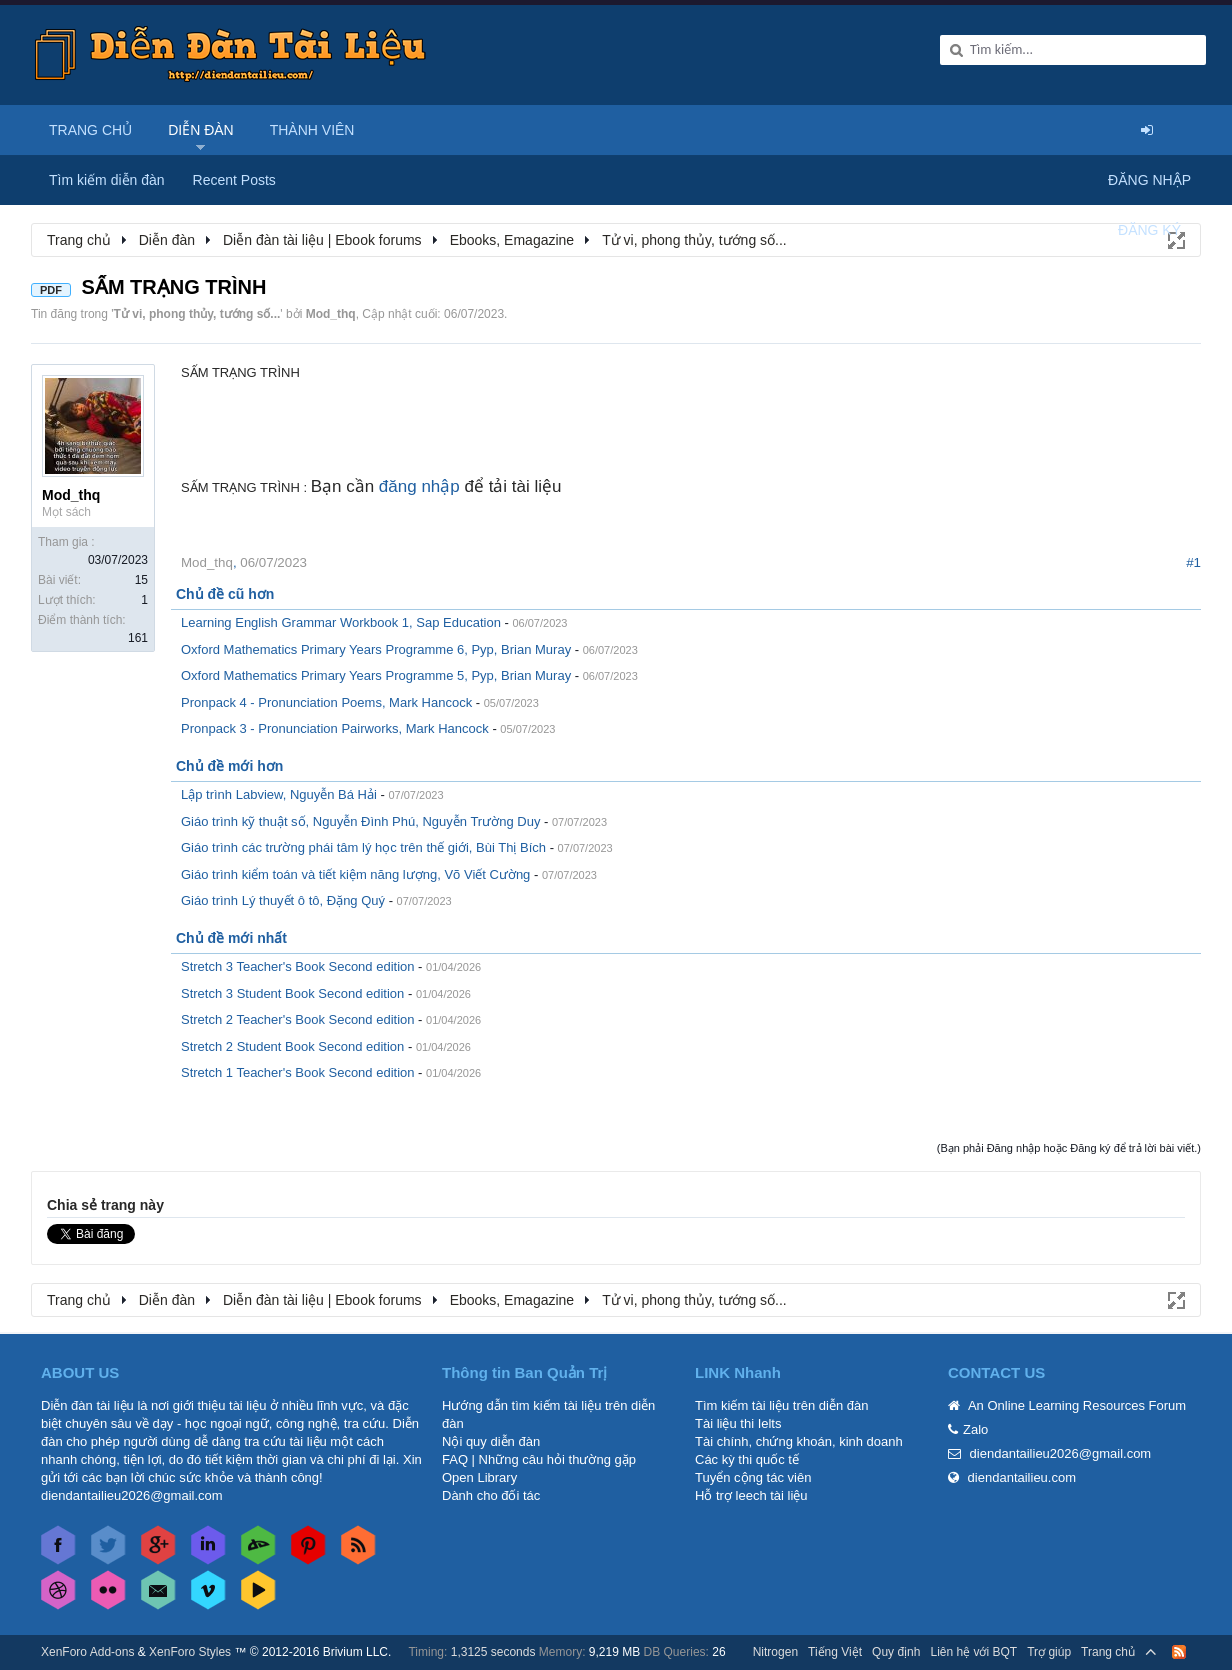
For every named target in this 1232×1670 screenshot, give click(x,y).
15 (141, 580)
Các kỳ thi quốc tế (747, 1459)
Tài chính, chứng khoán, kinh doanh (799, 1441)
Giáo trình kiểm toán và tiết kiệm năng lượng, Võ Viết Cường (355, 874)
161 (138, 638)
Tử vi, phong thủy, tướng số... (197, 314)
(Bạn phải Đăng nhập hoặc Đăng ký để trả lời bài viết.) (1069, 1148)
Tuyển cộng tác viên (753, 1477)
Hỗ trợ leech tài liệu (751, 1495)
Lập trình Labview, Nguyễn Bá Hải (279, 794)
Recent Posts (234, 180)
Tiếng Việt (835, 1652)
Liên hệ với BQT (973, 1652)
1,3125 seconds (493, 1652)
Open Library (479, 1477)
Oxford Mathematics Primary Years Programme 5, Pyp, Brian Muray (376, 675)
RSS (1179, 1652)
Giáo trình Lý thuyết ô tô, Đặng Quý (283, 900)
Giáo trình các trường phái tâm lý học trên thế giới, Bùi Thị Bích (363, 847)
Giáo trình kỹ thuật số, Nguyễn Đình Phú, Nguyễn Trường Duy (360, 821)
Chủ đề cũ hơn (225, 594)
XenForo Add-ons (87, 1652)
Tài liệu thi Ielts (738, 1423)
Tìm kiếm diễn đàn (107, 180)
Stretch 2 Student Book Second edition (292, 1046)
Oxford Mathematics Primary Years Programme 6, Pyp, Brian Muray (376, 649)
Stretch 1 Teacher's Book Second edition (298, 1072)
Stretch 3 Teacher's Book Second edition (298, 966)
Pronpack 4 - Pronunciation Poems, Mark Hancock (326, 702)
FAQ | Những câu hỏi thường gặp (539, 1459)
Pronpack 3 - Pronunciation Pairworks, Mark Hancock (335, 728)
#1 (1193, 562)
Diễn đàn (201, 130)
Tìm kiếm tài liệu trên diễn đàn (781, 1405)
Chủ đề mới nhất (231, 938)
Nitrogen (775, 1652)
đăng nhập (419, 486)
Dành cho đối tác (491, 1495)
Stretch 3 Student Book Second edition (292, 993)
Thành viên (312, 130)
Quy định (896, 1652)
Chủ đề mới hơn (229, 766)
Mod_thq (331, 314)
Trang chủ (90, 130)
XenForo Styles (190, 1652)
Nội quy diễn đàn (491, 1441)
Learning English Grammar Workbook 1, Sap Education (341, 622)
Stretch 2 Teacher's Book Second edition (298, 1019)
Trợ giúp (1049, 1652)
